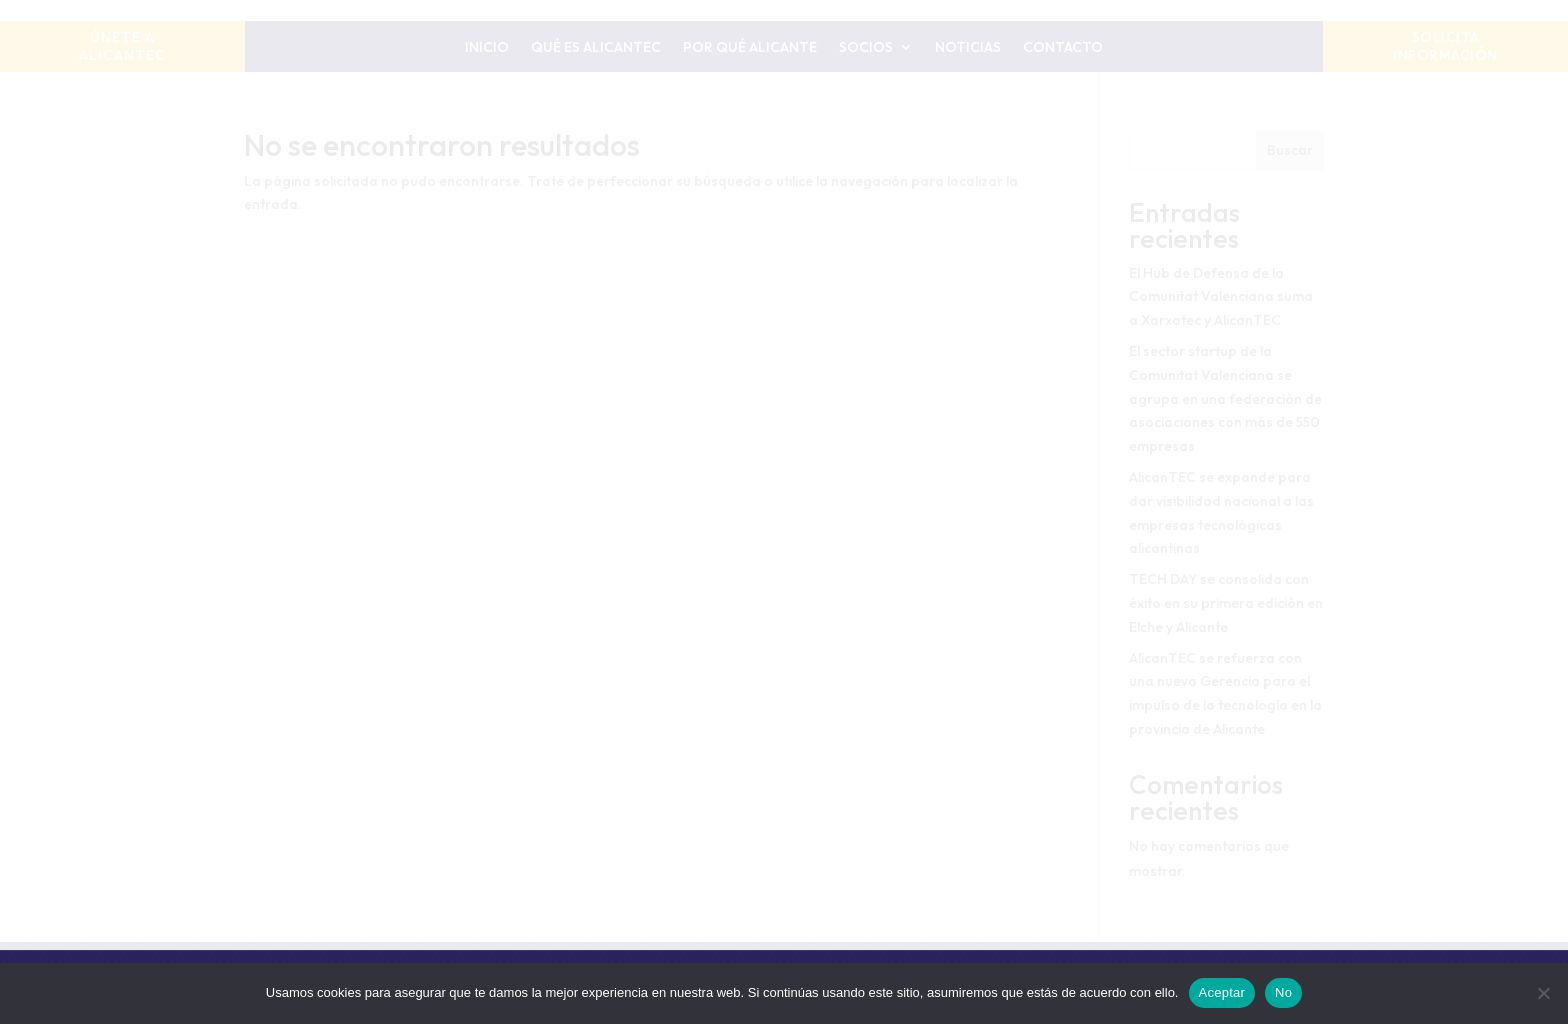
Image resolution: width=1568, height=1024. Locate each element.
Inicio (487, 48)
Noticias (968, 48)
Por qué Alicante (750, 48)
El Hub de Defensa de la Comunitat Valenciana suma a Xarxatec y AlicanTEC (1221, 297)
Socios (866, 48)
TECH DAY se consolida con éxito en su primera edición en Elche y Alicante (1226, 603)
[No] (1543, 993)
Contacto (1063, 48)
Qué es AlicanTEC (596, 48)
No (1283, 992)
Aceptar (1222, 992)
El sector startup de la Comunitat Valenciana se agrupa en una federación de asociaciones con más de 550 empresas (1225, 398)
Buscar (1290, 150)
